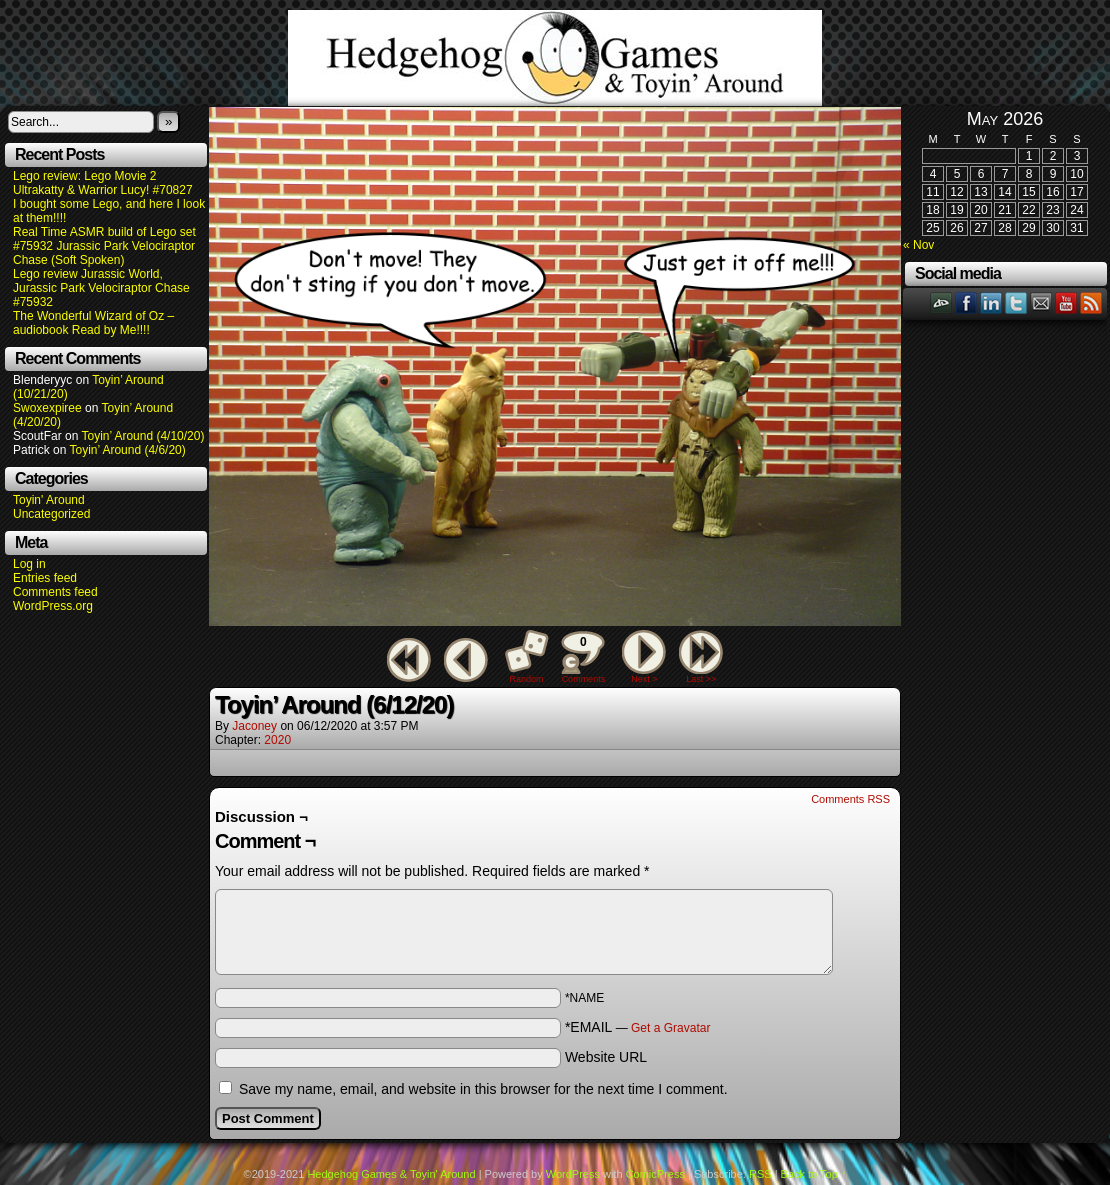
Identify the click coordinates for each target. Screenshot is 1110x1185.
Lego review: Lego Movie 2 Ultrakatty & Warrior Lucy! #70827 (103, 183)
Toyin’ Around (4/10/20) (143, 436)
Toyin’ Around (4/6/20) (128, 450)
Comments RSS (850, 799)
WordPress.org (53, 606)
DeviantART (941, 302)
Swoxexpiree (47, 408)
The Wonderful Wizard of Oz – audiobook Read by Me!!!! (93, 323)
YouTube (1066, 302)
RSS (1091, 302)
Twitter (1016, 302)
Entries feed (45, 578)
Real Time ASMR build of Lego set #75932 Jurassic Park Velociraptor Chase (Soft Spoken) (104, 246)
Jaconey (254, 726)
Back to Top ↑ (814, 1174)
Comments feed (55, 592)
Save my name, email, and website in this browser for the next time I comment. (483, 1089)
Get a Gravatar (670, 1028)
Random (527, 679)
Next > (644, 679)
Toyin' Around (49, 500)
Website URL (606, 1057)
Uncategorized (51, 514)
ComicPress (655, 1174)
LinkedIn (991, 302)
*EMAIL (638, 1027)
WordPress (573, 1174)
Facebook (966, 302)
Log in (29, 564)
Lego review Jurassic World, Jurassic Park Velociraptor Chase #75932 (101, 288)
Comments (583, 657)
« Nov (918, 245)
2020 (277, 740)
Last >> (701, 679)
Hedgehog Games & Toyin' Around (555, 58)
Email (1041, 302)
